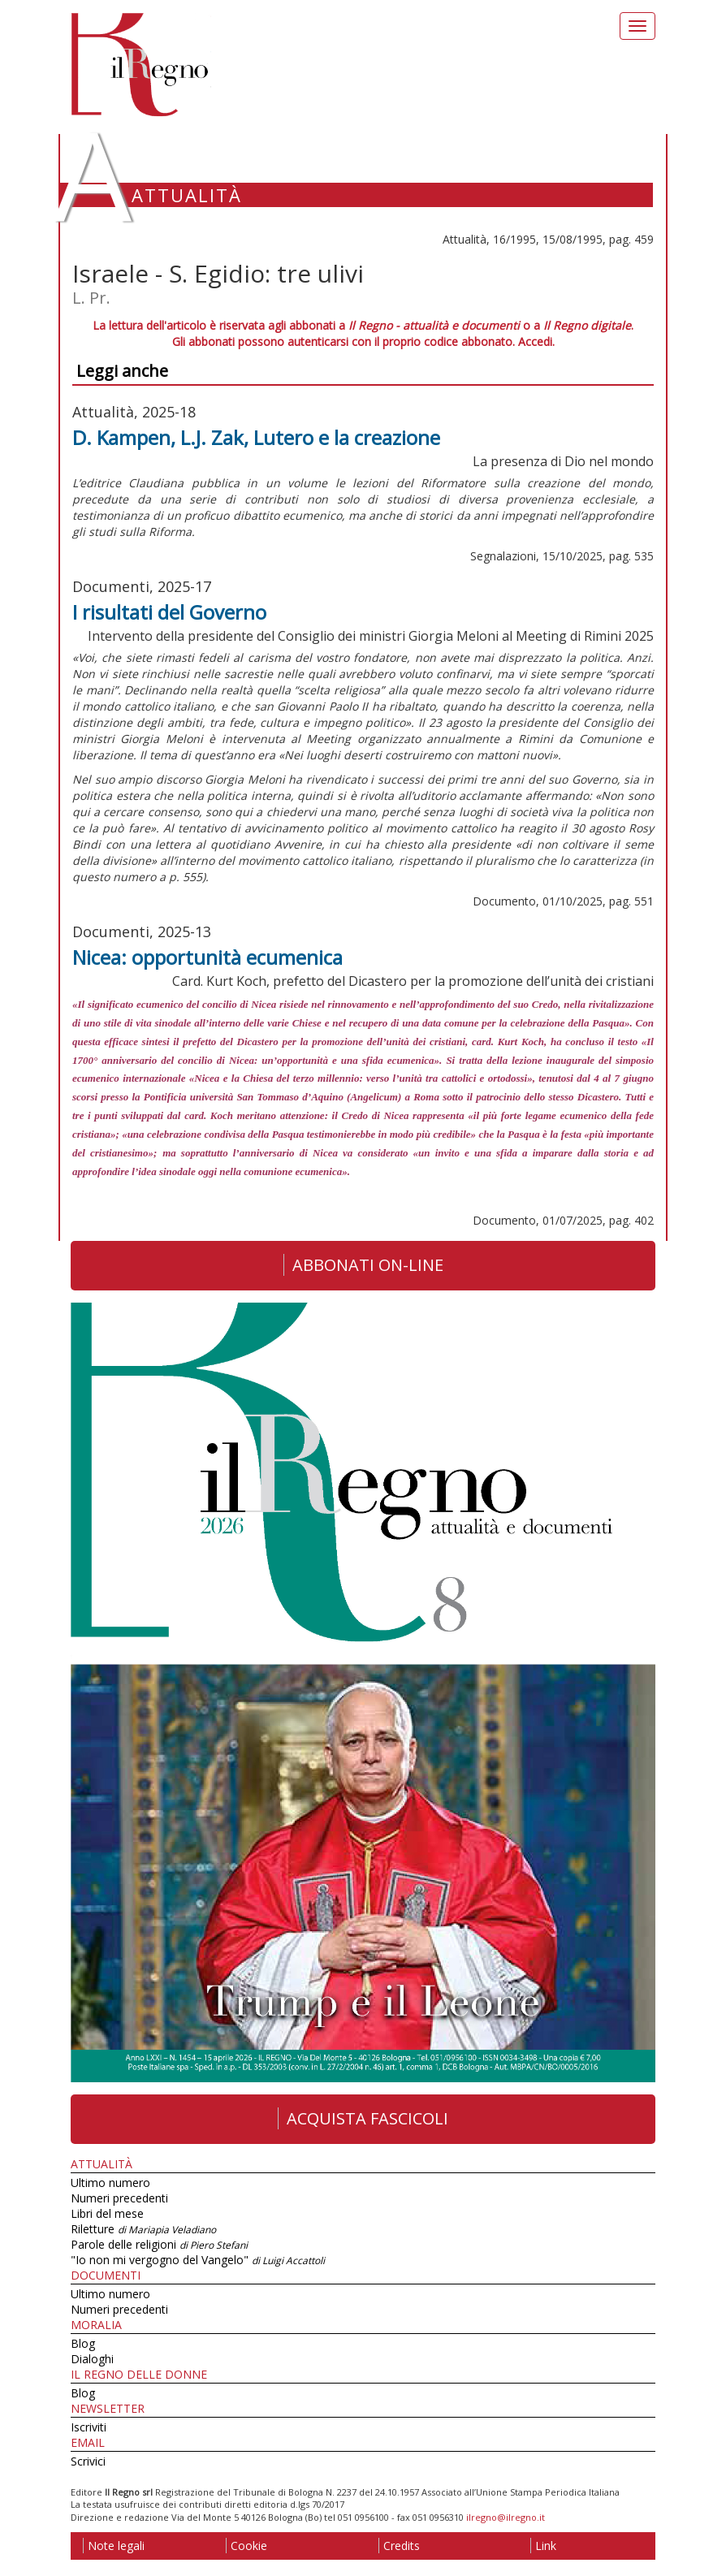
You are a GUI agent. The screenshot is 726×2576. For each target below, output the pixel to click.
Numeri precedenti (119, 2198)
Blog (83, 2343)
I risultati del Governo (169, 612)
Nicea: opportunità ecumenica (207, 957)
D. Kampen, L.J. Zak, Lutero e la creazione (256, 437)
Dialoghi (92, 2358)
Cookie (246, 2545)
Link (543, 2545)
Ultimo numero (110, 2182)
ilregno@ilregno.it (505, 2517)
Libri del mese (107, 2213)
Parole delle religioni (159, 2244)
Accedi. (536, 341)
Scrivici (88, 2461)
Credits (399, 2545)
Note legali (114, 2545)
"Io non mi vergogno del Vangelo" (198, 2259)
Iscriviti (88, 2427)
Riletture (143, 2229)
